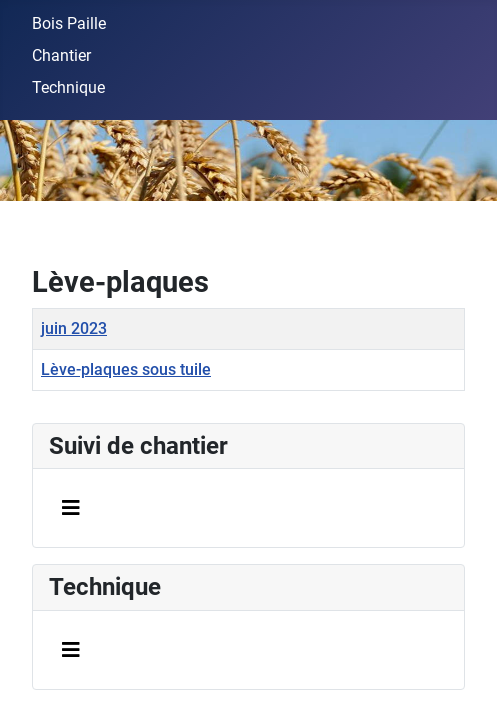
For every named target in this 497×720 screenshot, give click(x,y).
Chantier (61, 55)
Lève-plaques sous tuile (126, 369)
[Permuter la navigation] (71, 508)
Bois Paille (69, 23)
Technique (68, 87)
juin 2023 (74, 328)
